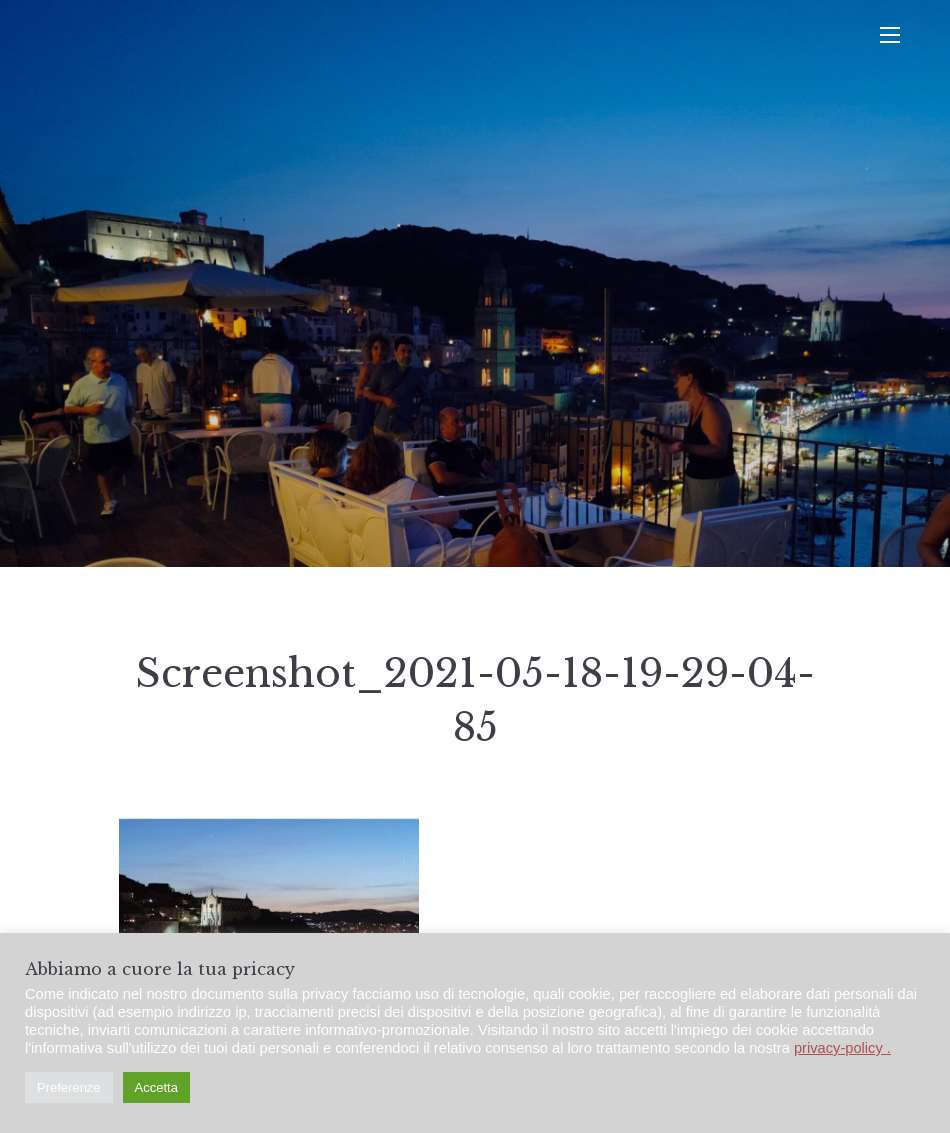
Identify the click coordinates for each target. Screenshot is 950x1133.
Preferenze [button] (69, 1087)
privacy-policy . (842, 1048)
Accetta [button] (156, 1087)
